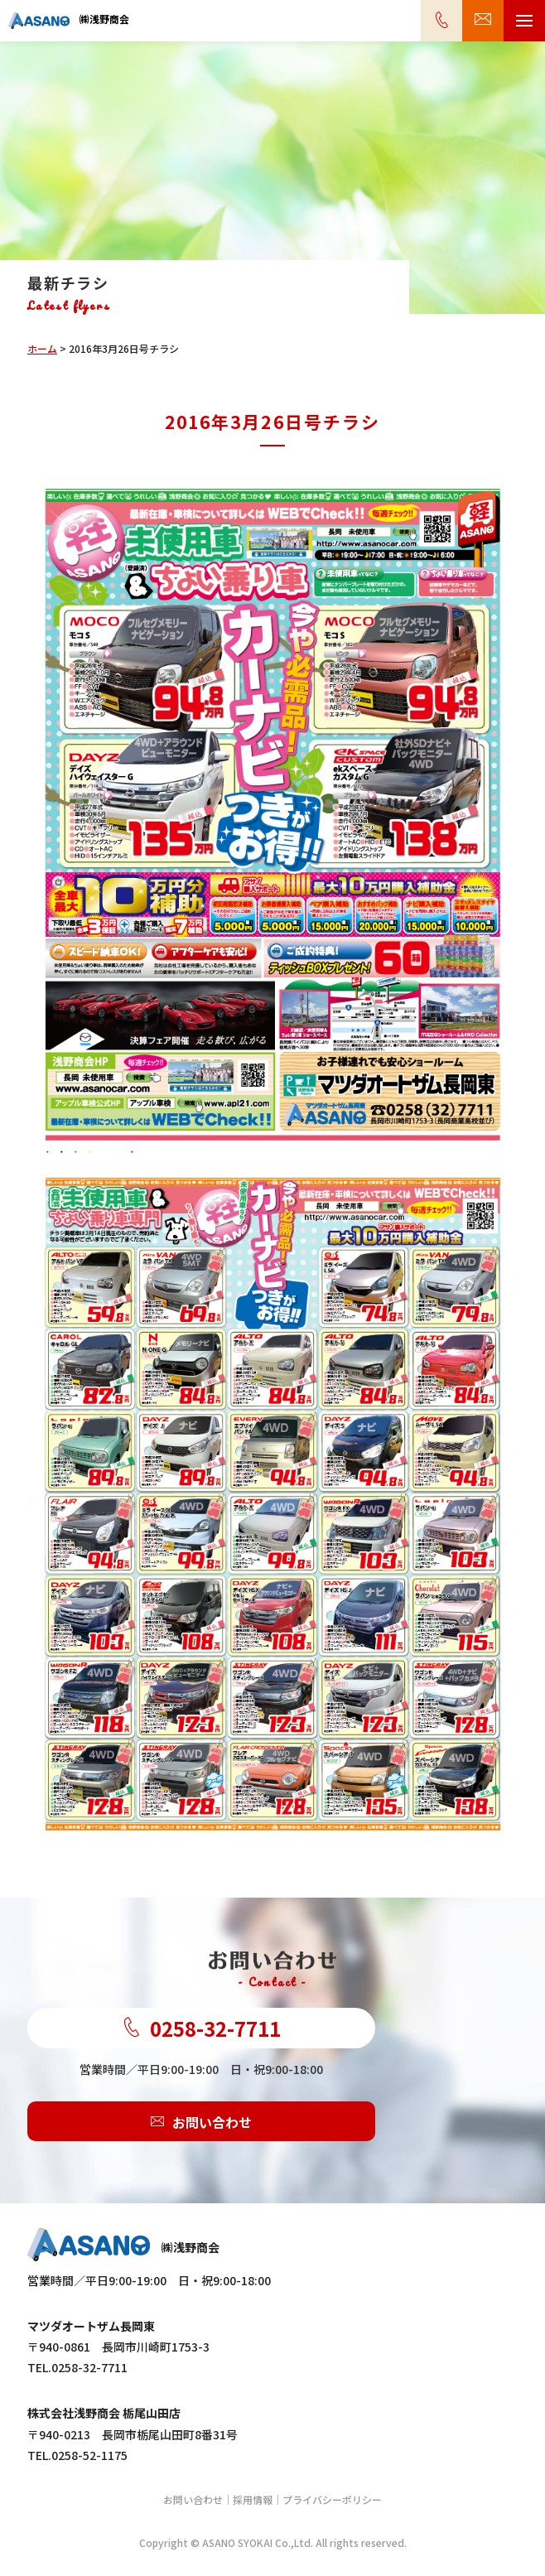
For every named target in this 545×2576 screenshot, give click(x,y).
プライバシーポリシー (332, 2499)
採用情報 (252, 2499)
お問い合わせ (201, 2121)
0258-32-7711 (201, 2028)
